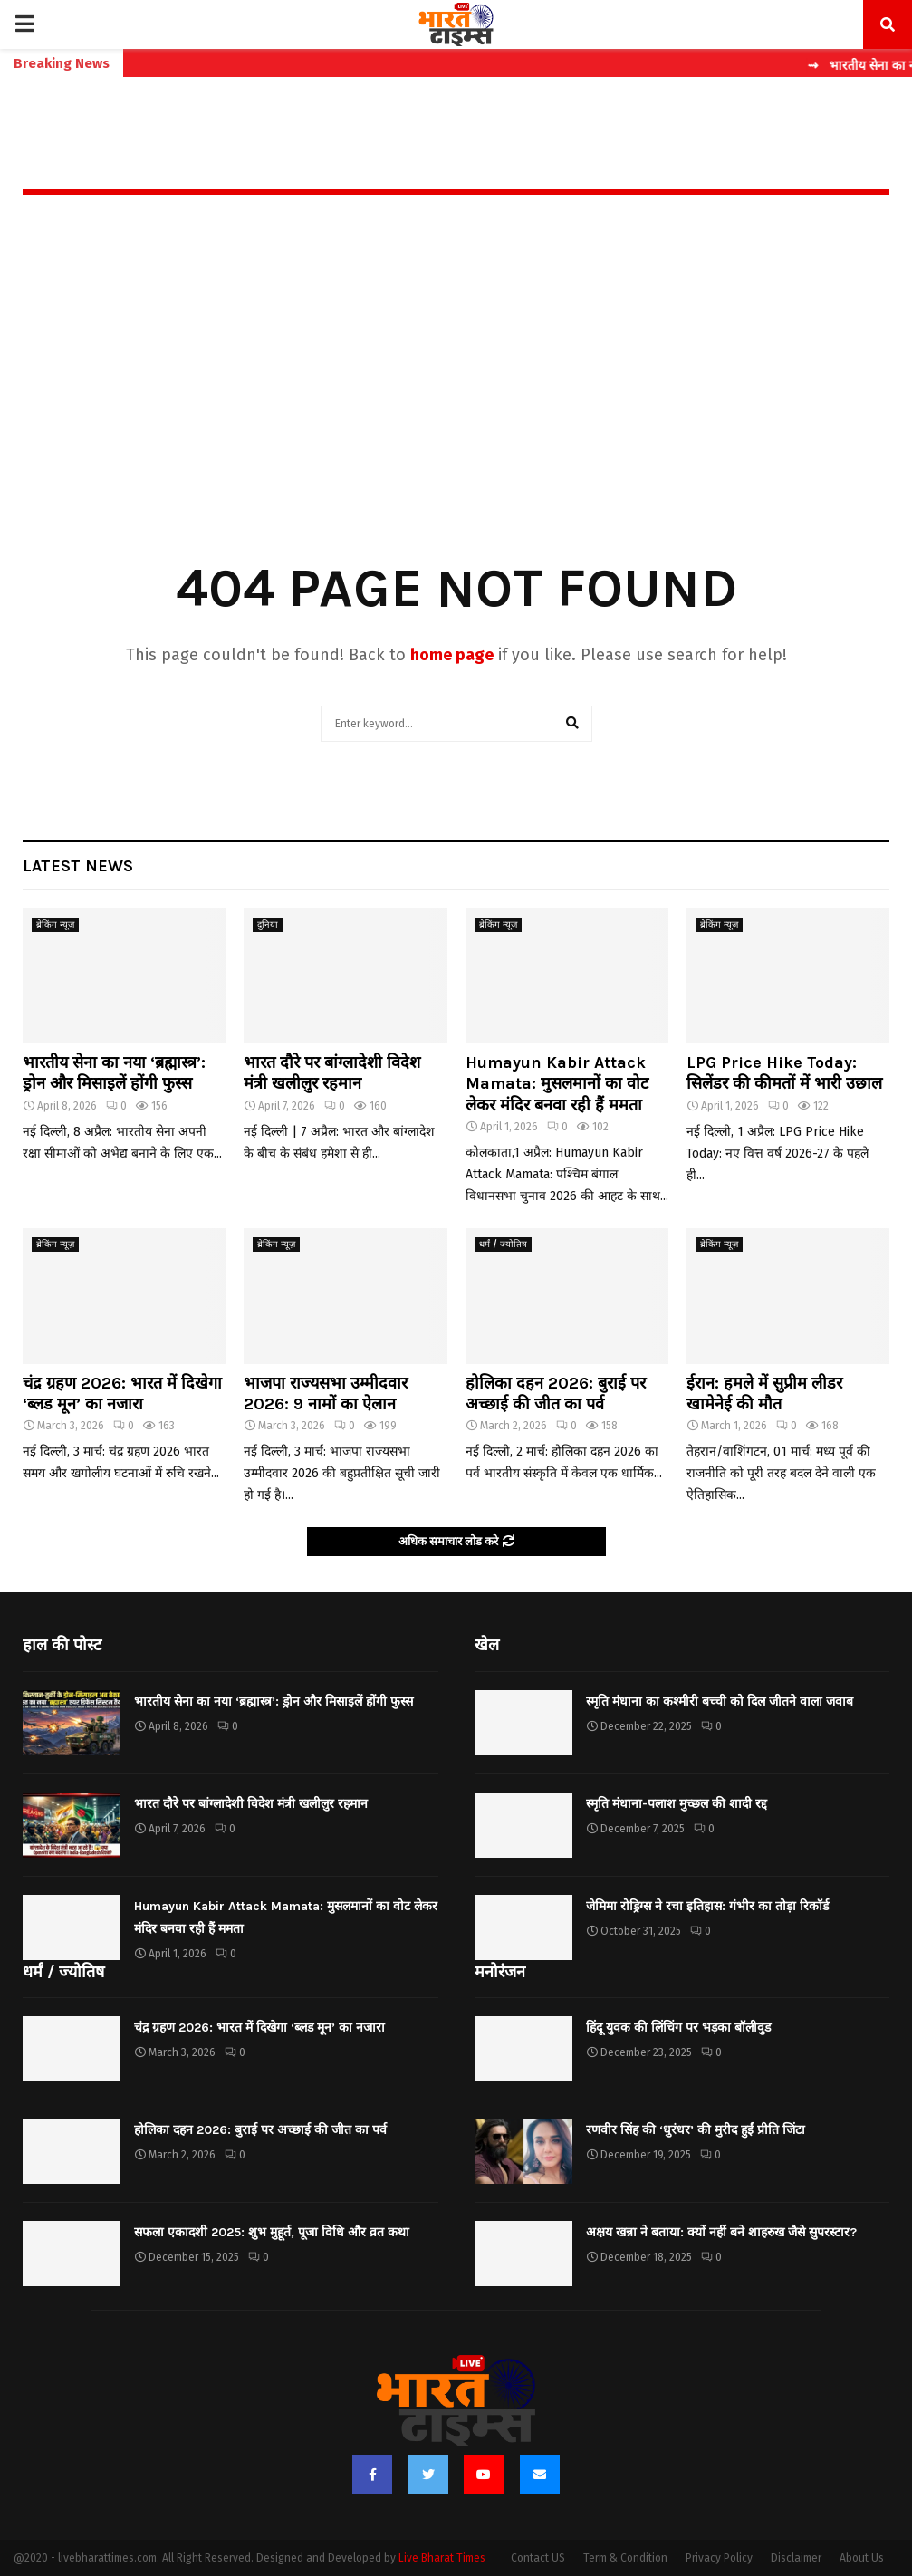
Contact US (538, 2558)
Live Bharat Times (441, 2558)
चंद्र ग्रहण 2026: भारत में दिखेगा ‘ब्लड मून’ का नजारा (122, 1393)
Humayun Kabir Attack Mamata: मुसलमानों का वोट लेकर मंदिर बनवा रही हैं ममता (557, 1084)
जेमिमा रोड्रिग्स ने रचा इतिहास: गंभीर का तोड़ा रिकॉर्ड (707, 1906)
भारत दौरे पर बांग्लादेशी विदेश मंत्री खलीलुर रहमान (332, 1073)
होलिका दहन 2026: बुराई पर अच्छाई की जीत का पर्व (556, 1393)
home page (452, 655)
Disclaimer (796, 2558)
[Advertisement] (456, 403)
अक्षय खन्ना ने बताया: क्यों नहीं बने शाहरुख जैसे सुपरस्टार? (721, 2232)
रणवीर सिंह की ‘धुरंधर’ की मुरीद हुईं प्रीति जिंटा (695, 2130)
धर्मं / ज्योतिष (503, 1244)
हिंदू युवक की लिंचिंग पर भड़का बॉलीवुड (678, 2027)
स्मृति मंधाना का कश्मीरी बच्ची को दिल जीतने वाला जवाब (719, 1701)
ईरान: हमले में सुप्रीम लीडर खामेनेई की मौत (764, 1393)
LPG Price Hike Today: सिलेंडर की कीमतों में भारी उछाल (784, 1073)
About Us (862, 2558)
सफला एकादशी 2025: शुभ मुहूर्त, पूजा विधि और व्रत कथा (271, 2232)
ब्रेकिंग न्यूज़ (55, 924)
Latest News (78, 866)
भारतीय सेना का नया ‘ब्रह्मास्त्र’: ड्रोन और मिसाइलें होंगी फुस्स (114, 1073)
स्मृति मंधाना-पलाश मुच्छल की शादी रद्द (676, 1804)
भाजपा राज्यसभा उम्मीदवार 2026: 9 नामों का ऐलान (326, 1393)
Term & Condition (625, 2558)
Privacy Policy (719, 2558)
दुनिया (267, 924)
